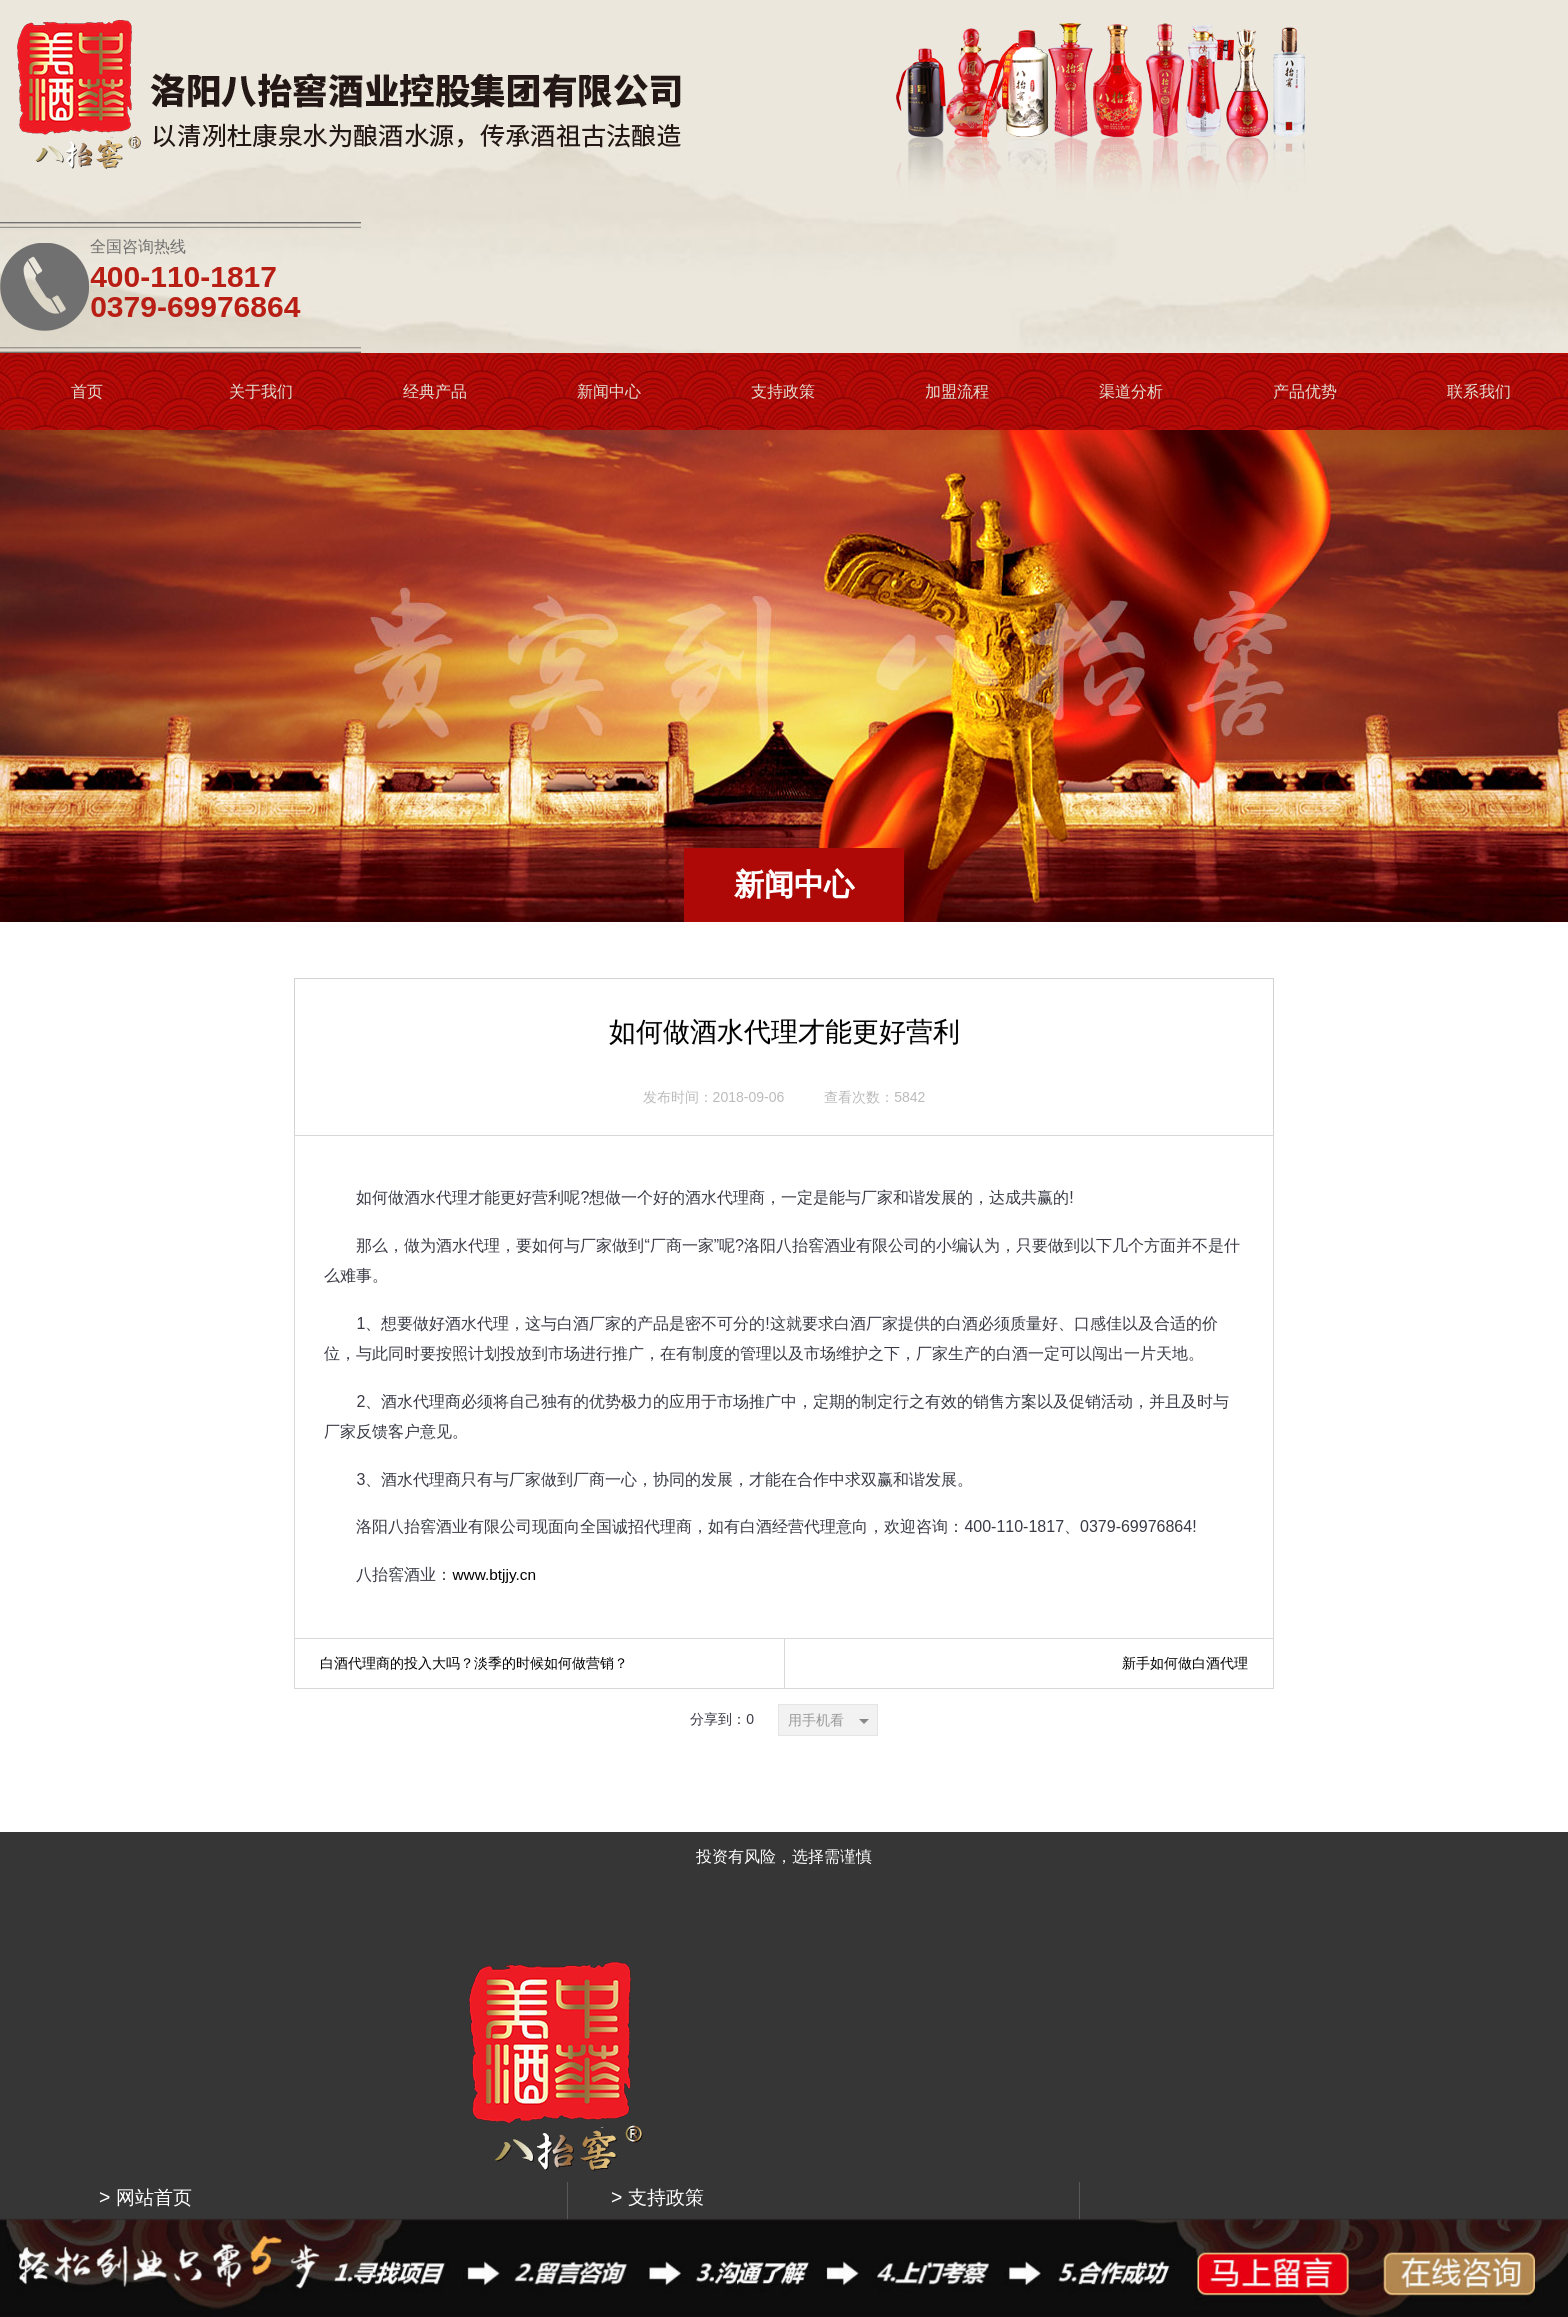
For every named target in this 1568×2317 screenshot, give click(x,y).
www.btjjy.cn (495, 1431)
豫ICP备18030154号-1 (696, 2183)
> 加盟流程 (742, 1883)
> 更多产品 (504, 1933)
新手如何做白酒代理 (1185, 1519)
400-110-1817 (1359, 74)
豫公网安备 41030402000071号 (853, 2183)
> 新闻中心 (504, 1983)
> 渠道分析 (742, 1933)
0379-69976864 (1371, 104)
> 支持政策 (742, 1833)
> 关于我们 (504, 1883)
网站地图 (1198, 2183)
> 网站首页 (504, 1833)
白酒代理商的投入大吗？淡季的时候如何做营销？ (474, 1519)
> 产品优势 (742, 1983)
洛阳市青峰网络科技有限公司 (1090, 2183)
